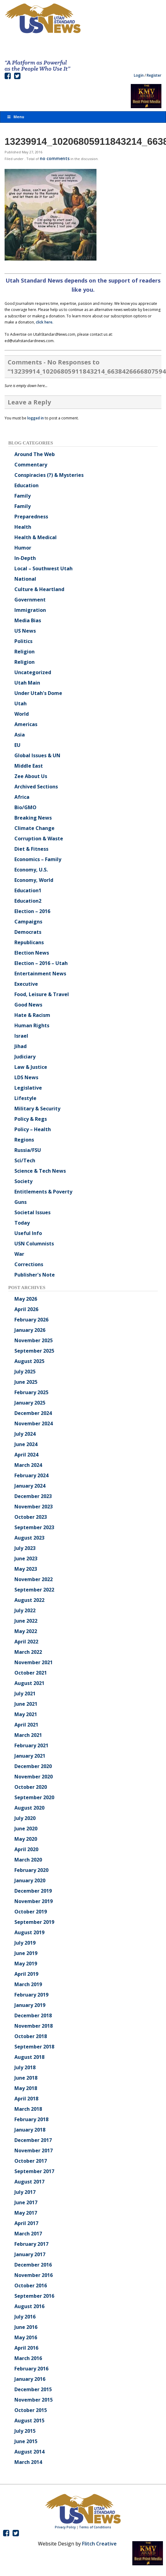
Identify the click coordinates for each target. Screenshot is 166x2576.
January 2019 (29, 2005)
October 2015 (30, 2410)
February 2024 (31, 1475)
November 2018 (33, 2025)
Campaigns (28, 921)
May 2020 (25, 1839)
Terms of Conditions (95, 2527)
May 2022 (25, 1631)
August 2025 (29, 1361)
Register (154, 75)
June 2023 (25, 1558)
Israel (21, 1035)
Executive (26, 984)
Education (26, 485)
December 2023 (33, 1496)
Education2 (27, 900)
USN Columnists (34, 1243)
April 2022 (26, 1641)
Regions (24, 1139)
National (25, 578)
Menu (15, 116)
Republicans (29, 942)
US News (25, 630)
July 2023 (25, 1548)
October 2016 (30, 2285)
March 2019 (28, 1984)
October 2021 (30, 1672)
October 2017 (30, 2161)
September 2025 (34, 1350)
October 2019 (30, 1911)
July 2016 (25, 2316)
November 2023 (33, 1506)
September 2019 (34, 1922)
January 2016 (29, 2379)
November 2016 (33, 2275)
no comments (55, 158)
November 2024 (33, 1423)
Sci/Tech (24, 1160)
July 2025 (25, 1371)
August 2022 (29, 1600)
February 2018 (31, 2119)
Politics (23, 641)
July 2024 (25, 1434)
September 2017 (34, 2171)
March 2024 (28, 1465)
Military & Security (37, 1108)
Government (30, 599)
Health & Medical (35, 537)
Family (22, 495)
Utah (20, 703)
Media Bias (27, 620)
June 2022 (25, 1620)
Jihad (20, 1046)
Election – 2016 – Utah (41, 963)
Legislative (28, 1087)
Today (22, 1222)
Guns (20, 1202)
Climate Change (34, 828)
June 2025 (25, 1382)
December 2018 (33, 2015)
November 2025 (33, 1340)
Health (22, 527)
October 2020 (30, 1787)
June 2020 (25, 1828)
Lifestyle (25, 1098)
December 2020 (33, 1766)
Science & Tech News (40, 1170)
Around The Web (34, 454)
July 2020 (25, 1818)
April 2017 (26, 2223)
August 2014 (29, 2451)
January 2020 (29, 1880)
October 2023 (30, 1517)
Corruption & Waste (38, 838)
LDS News (26, 1077)
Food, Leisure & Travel (41, 994)
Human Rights (31, 1025)
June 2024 (25, 1444)
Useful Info (28, 1233)
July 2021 (25, 1693)
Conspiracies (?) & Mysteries (49, 475)
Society (23, 1181)
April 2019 (26, 1974)
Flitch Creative (99, 2543)
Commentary (30, 464)
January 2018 (29, 2129)
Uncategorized (32, 672)
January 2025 (29, 1402)
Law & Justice (30, 1067)
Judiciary (25, 1056)
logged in (35, 418)
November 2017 (33, 2150)
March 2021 (28, 1735)
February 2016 (31, 2368)
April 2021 (26, 1724)
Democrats (27, 932)
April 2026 (26, 1309)
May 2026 (25, 1298)
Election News (31, 952)
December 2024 (33, 1413)
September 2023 (34, 1527)
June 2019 (25, 1953)
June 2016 (25, 2327)
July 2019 (25, 1942)
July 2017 (25, 2192)
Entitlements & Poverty (43, 1191)
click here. (44, 322)
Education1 (27, 890)
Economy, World (33, 880)
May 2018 (25, 2088)
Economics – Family (37, 859)
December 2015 (33, 2389)
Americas (25, 724)
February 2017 (31, 2244)
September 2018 (34, 2046)
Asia (19, 734)
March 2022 (28, 1652)
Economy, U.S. (31, 869)
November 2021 (33, 1662)
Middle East (28, 765)
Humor (22, 547)
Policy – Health (32, 1129)
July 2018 (25, 2067)
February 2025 (31, 1392)
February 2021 (31, 1745)
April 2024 (26, 1454)
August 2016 (29, 2306)
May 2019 (25, 1963)
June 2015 (25, 2441)
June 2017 (25, 2202)
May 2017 (25, 2212)
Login (139, 75)
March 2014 (28, 2462)
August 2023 (29, 1537)
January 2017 (29, 2254)
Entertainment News (40, 973)
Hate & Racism (32, 1015)
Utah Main (27, 682)
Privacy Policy (65, 2527)
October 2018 (30, 2036)
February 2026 (31, 1319)
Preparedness (31, 516)
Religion (24, 651)
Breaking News (33, 817)
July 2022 (25, 1610)
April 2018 (26, 2098)
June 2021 (25, 1704)
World (21, 714)
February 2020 (31, 1870)
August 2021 (29, 1683)
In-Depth (25, 558)
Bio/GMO (25, 807)
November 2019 (33, 1901)
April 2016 (26, 2347)
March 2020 (28, 1859)
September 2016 (34, 2296)
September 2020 (34, 1797)
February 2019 (31, 1994)
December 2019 (33, 1890)
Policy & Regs (30, 1119)
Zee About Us (30, 776)
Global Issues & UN (37, 755)
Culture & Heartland (39, 589)
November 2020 (33, 1776)
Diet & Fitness (31, 849)
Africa (21, 797)
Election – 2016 (32, 911)
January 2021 (29, 1755)
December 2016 (33, 2264)
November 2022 (33, 1579)
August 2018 (29, 2057)
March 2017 (28, 2233)
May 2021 (25, 1714)
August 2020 (29, 1807)
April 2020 (26, 1849)
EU (17, 745)
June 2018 (25, 2077)
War (19, 1254)
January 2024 (29, 1485)
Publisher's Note (34, 1274)
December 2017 (33, 2140)
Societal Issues (32, 1212)
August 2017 (29, 2181)
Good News (28, 1004)
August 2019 (29, 1932)
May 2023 (25, 1569)
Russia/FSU (27, 1150)
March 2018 (28, 2109)
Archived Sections (36, 786)
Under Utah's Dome (38, 693)
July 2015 (25, 2431)
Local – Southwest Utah (43, 568)
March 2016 (28, 2358)
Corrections (28, 1264)
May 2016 (25, 2337)
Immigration (30, 610)
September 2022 (34, 1589)
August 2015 (29, 2420)
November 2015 (33, 2399)
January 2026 (29, 1330)
